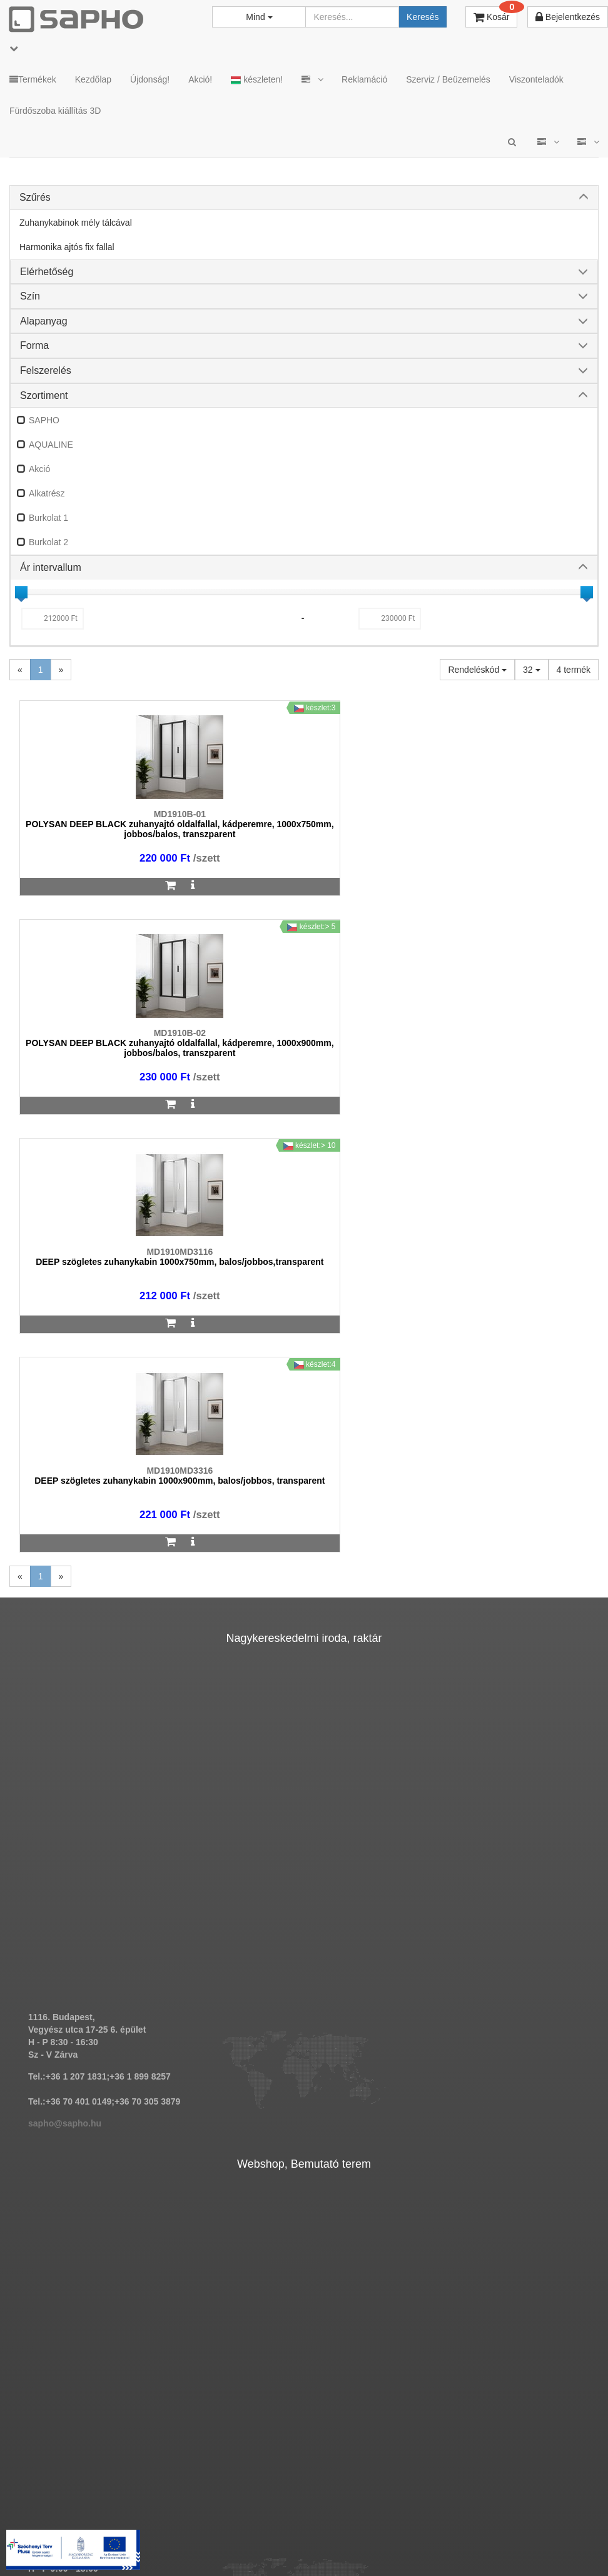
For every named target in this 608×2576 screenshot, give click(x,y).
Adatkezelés (280, 2526)
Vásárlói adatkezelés (363, 2526)
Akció (39, 469)
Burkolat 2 (48, 542)
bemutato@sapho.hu (71, 2212)
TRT (145, 2526)
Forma (34, 345)
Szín (30, 296)
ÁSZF (226, 2526)
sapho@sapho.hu (64, 1686)
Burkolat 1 (48, 518)
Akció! (200, 79)
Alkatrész (47, 493)
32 (531, 670)
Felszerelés (45, 370)
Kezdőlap (93, 79)
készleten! (257, 79)
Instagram (450, 2526)
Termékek (32, 79)
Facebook (523, 2526)
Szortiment (44, 395)
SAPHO (44, 420)
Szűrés (35, 197)
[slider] (21, 592)
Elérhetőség (46, 271)
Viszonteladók (536, 79)
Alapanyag (44, 321)
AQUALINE (51, 445)
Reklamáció (364, 79)
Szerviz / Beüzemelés (448, 79)
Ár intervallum (50, 567)
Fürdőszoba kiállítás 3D (55, 111)
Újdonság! (150, 79)
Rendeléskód (477, 670)
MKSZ (184, 2526)
